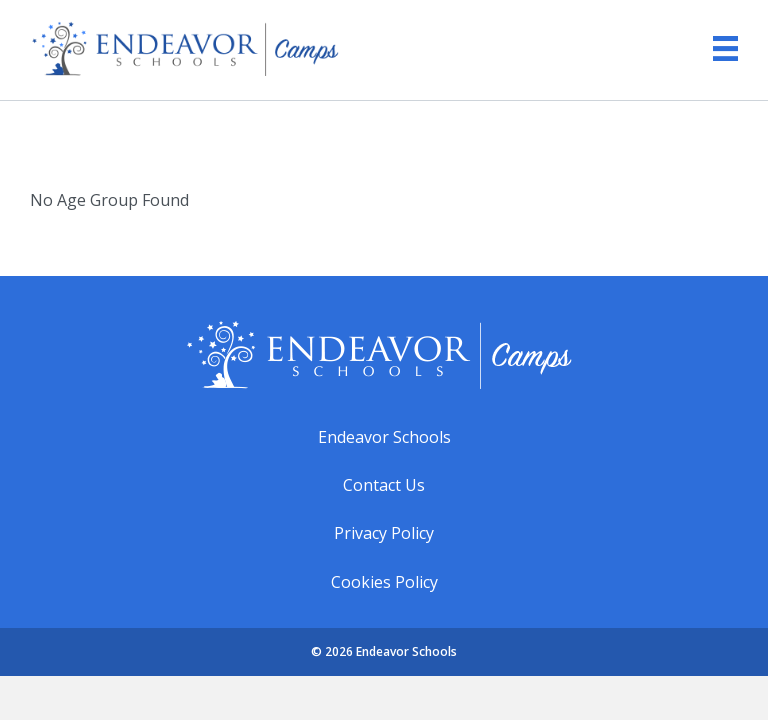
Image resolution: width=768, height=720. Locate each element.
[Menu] (715, 48)
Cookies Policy (384, 582)
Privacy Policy (384, 533)
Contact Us (384, 485)
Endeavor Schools (384, 437)
